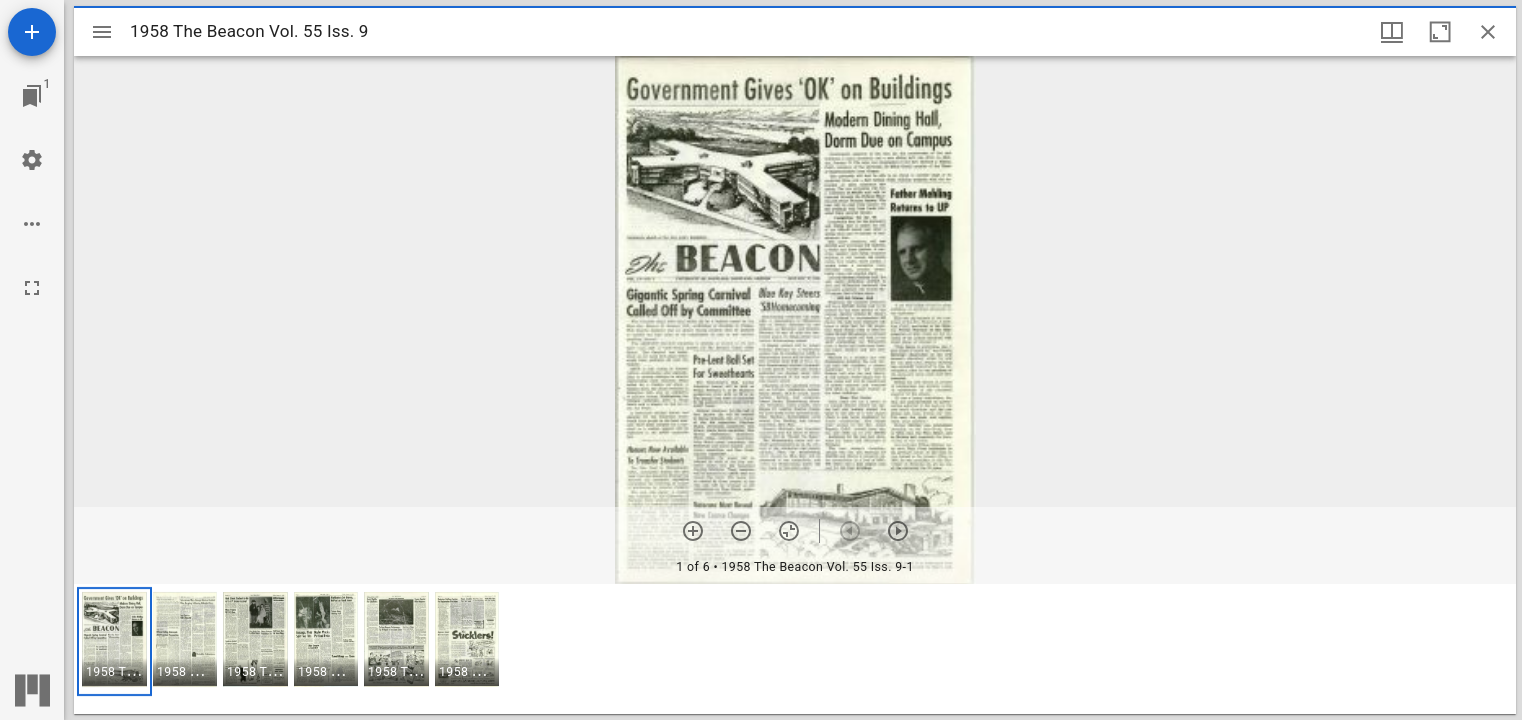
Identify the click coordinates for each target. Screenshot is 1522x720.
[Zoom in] (693, 531)
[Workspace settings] (32, 160)
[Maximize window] (1440, 32)
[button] (114, 641)
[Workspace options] (32, 224)
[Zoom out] (741, 531)
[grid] (795, 649)
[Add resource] (32, 32)
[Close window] (1488, 32)
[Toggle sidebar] (102, 32)
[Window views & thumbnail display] (1392, 32)
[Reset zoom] (789, 531)
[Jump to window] (32, 96)
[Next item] (898, 531)
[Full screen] (32, 288)
